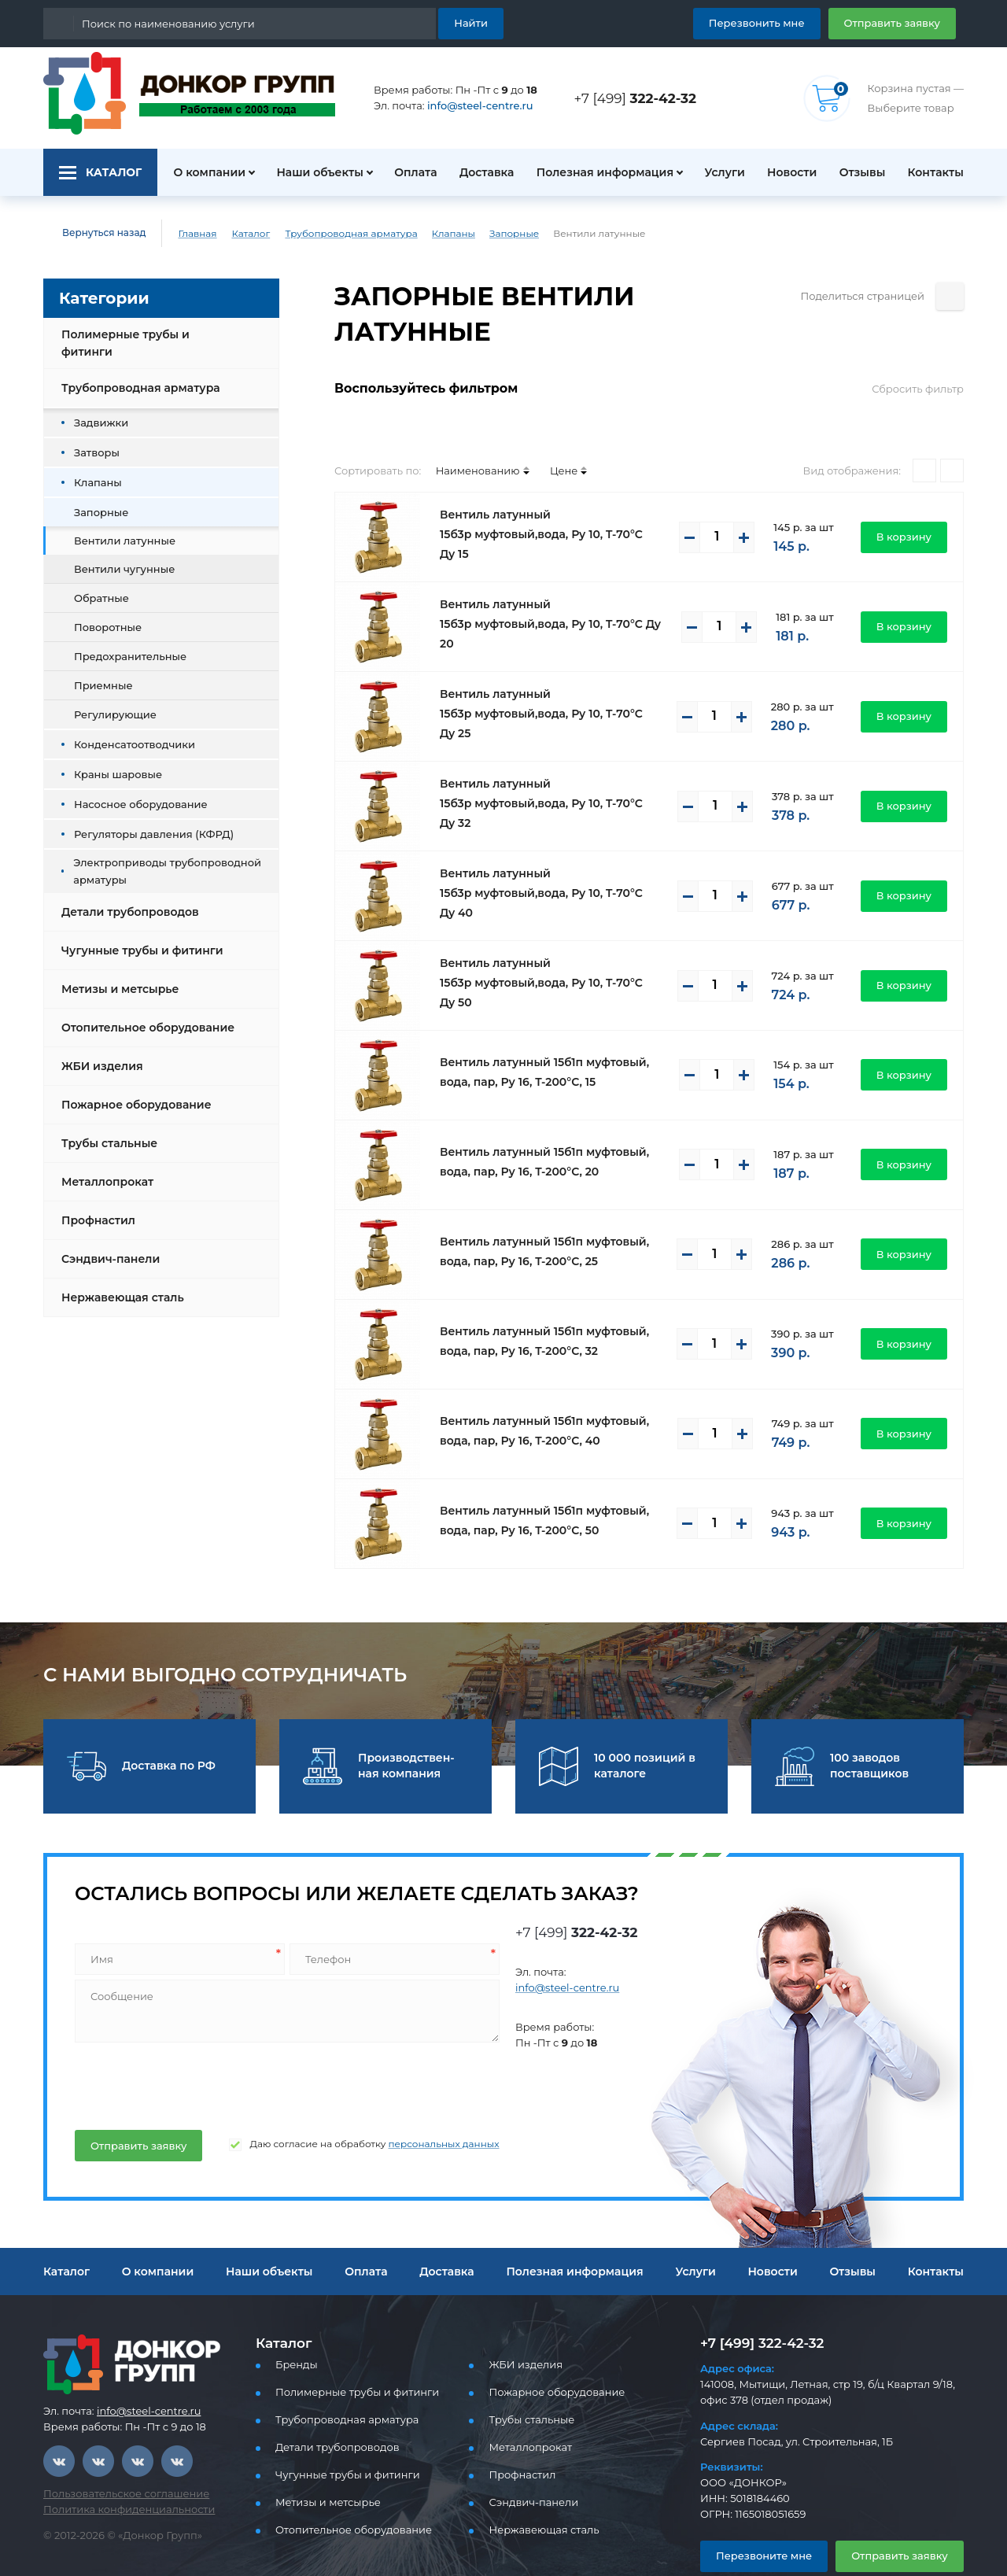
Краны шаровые (112, 761)
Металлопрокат (103, 1169)
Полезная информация (598, 172)
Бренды (293, 2329)
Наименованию (463, 435)
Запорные (481, 233)
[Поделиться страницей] (950, 296)
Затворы (94, 439)
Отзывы (860, 172)
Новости (786, 172)
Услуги (717, 172)
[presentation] (192, 2047)
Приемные (99, 672)
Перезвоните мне (757, 2520)
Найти (473, 22)
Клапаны (425, 233)
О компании (200, 172)
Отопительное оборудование (141, 1015)
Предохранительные (123, 643)
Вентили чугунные (117, 556)
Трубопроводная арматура (333, 233)
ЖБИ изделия (98, 1053)
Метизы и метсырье (116, 976)
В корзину (908, 501)
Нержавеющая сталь (118, 1285)
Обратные (98, 585)
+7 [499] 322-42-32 (757, 2307)
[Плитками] (924, 435)
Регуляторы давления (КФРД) (144, 821)
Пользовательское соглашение (116, 2458)
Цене (542, 435)
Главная (186, 233)
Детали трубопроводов (125, 899)
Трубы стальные (107, 1130)
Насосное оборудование (132, 791)
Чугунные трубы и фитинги (136, 938)
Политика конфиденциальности (118, 2474)
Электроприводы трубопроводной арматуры (154, 858)
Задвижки (97, 409)
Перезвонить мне (775, 22)
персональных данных (411, 2108)
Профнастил (96, 1207)
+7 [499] (639, 97)
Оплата (408, 172)
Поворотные (103, 614)
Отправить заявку (898, 22)
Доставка (481, 172)
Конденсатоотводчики (125, 731)
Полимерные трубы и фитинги (145, 336)
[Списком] (952, 435)
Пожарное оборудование (129, 1092)
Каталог (239, 233)
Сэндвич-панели (106, 1246)
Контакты (938, 172)
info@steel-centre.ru (471, 106)
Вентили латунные (118, 527)
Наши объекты (310, 172)
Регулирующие (109, 701)
